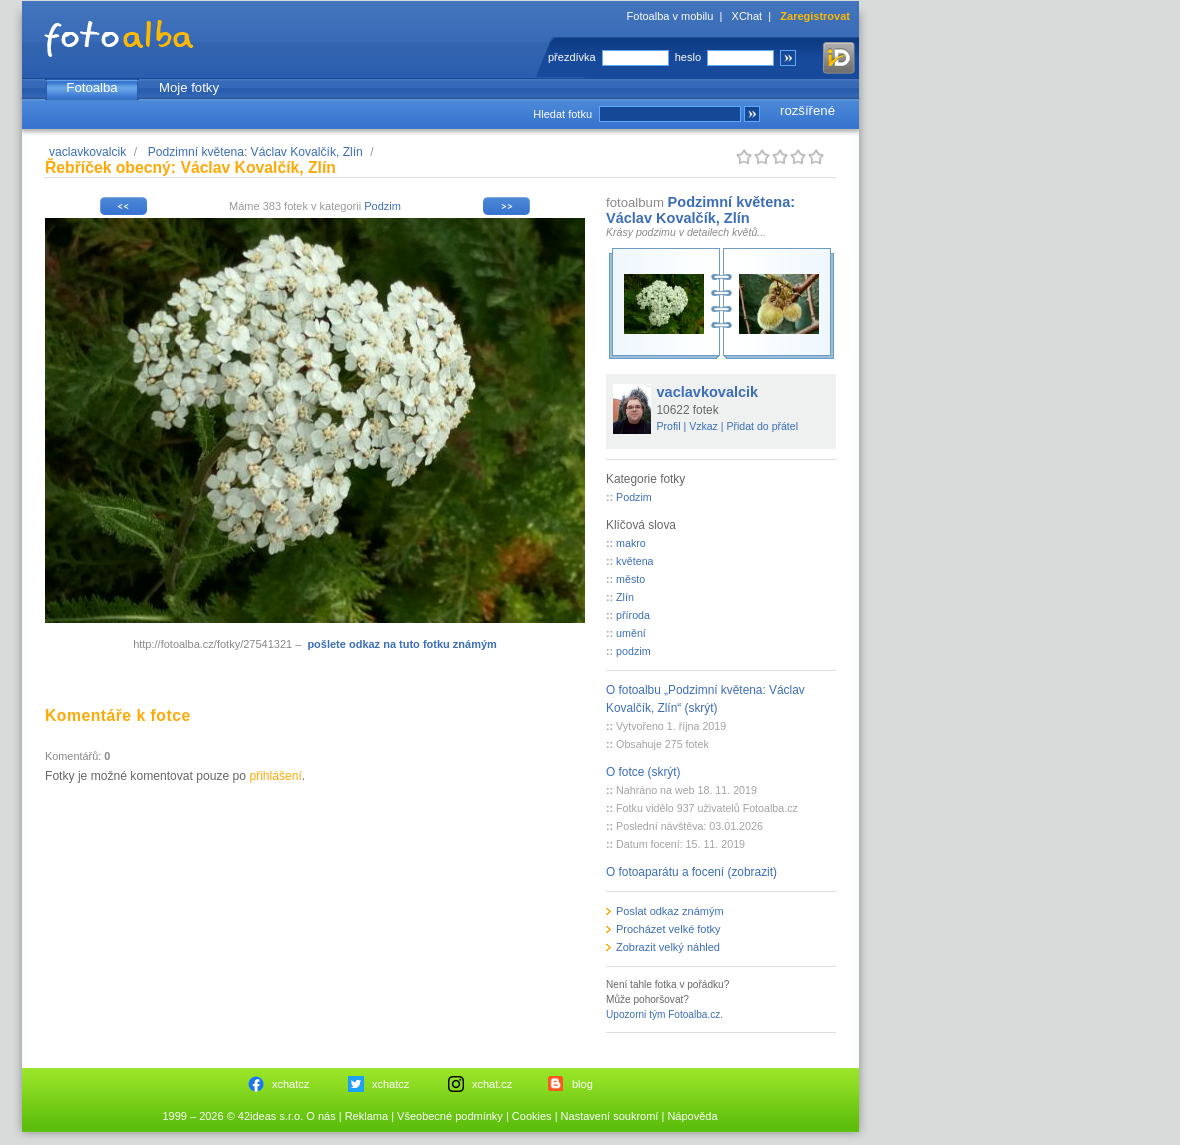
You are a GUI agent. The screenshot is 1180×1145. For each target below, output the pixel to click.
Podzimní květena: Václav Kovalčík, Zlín (255, 152)
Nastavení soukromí (610, 1116)
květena (634, 561)
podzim (633, 651)
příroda (633, 615)
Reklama (366, 1116)
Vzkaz (703, 426)
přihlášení (275, 776)
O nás (320, 1116)
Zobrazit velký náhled (668, 947)
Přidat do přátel (762, 426)
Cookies (532, 1116)
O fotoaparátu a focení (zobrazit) (691, 872)
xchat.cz (492, 1084)
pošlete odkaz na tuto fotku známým (401, 644)
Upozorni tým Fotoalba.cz (663, 1014)
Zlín (625, 597)
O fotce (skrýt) (643, 772)
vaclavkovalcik (87, 152)
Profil (669, 426)
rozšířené (807, 110)
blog (582, 1084)
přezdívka (572, 57)
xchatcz (290, 1084)
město (630, 579)
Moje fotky (189, 87)
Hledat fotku (562, 114)
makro (631, 543)
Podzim (382, 206)
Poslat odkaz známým (670, 911)
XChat (747, 16)
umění (631, 633)
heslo (688, 57)
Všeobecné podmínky (450, 1116)
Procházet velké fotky (668, 929)
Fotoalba (91, 87)
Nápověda (692, 1116)
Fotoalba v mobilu (670, 16)
